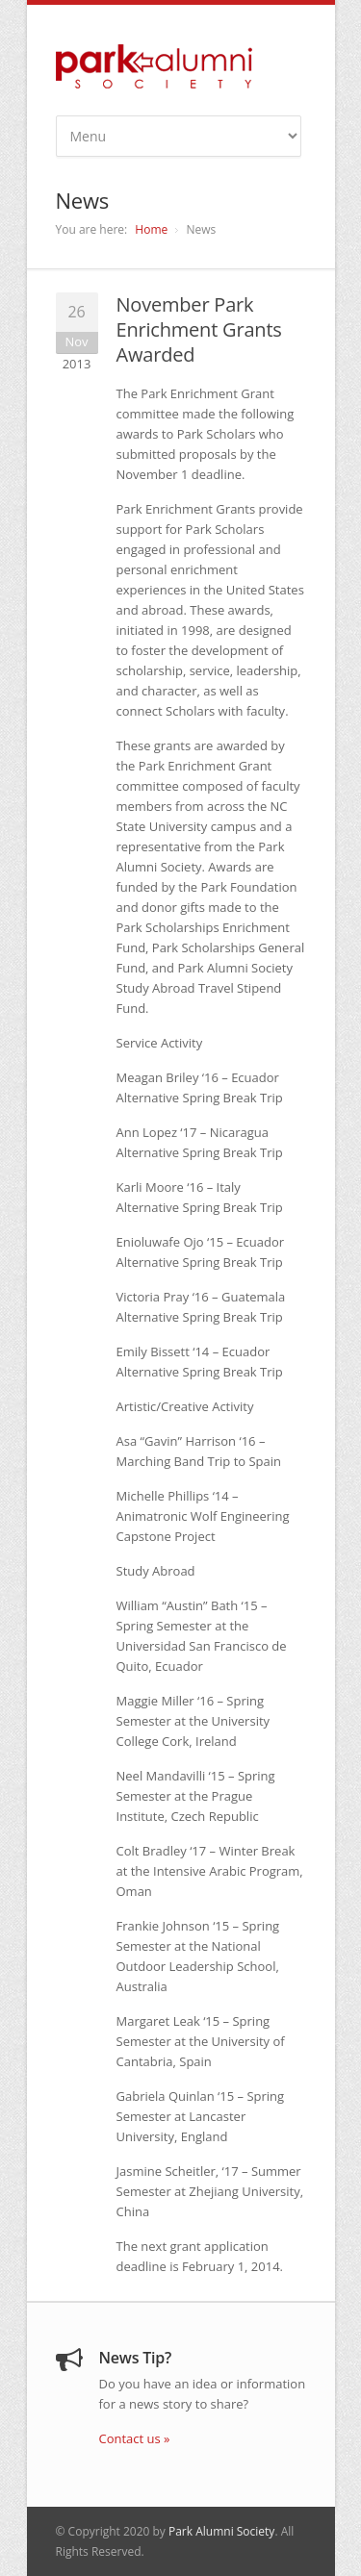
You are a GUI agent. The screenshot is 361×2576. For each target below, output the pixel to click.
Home (151, 229)
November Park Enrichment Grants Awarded (199, 329)
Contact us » (134, 2438)
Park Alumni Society (221, 2531)
